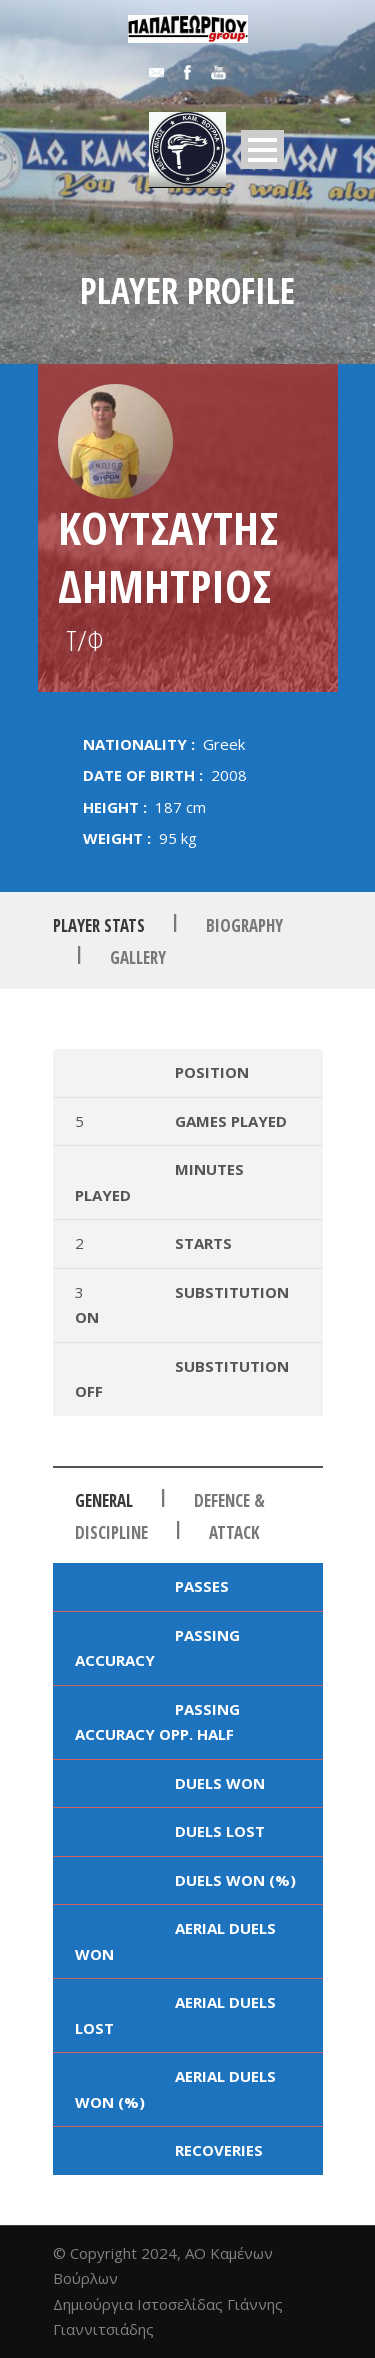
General (104, 1500)
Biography (244, 924)
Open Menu (262, 149)
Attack (234, 1532)
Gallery (138, 957)
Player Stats (99, 924)
